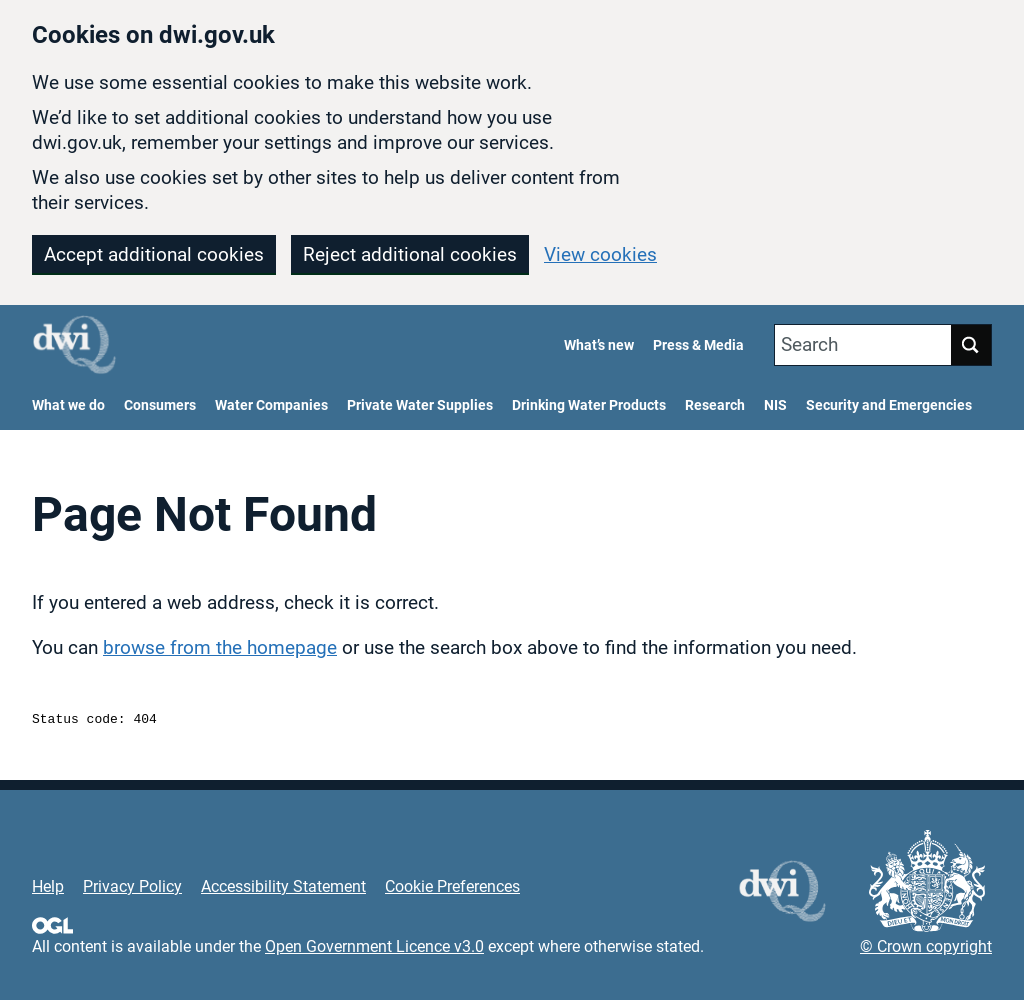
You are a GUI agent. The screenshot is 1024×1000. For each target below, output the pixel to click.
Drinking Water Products (589, 405)
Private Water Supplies (420, 405)
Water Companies (271, 405)
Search (809, 344)
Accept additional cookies (154, 254)
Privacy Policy (132, 889)
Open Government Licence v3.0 (374, 949)
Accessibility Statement (283, 889)
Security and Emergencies (889, 405)
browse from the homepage (220, 647)
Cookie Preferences (452, 889)
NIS (775, 405)
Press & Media (698, 345)
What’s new (599, 345)
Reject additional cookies (410, 254)
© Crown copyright (926, 949)
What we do (68, 405)
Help (48, 889)
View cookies (600, 254)
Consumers (160, 405)
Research (715, 405)
